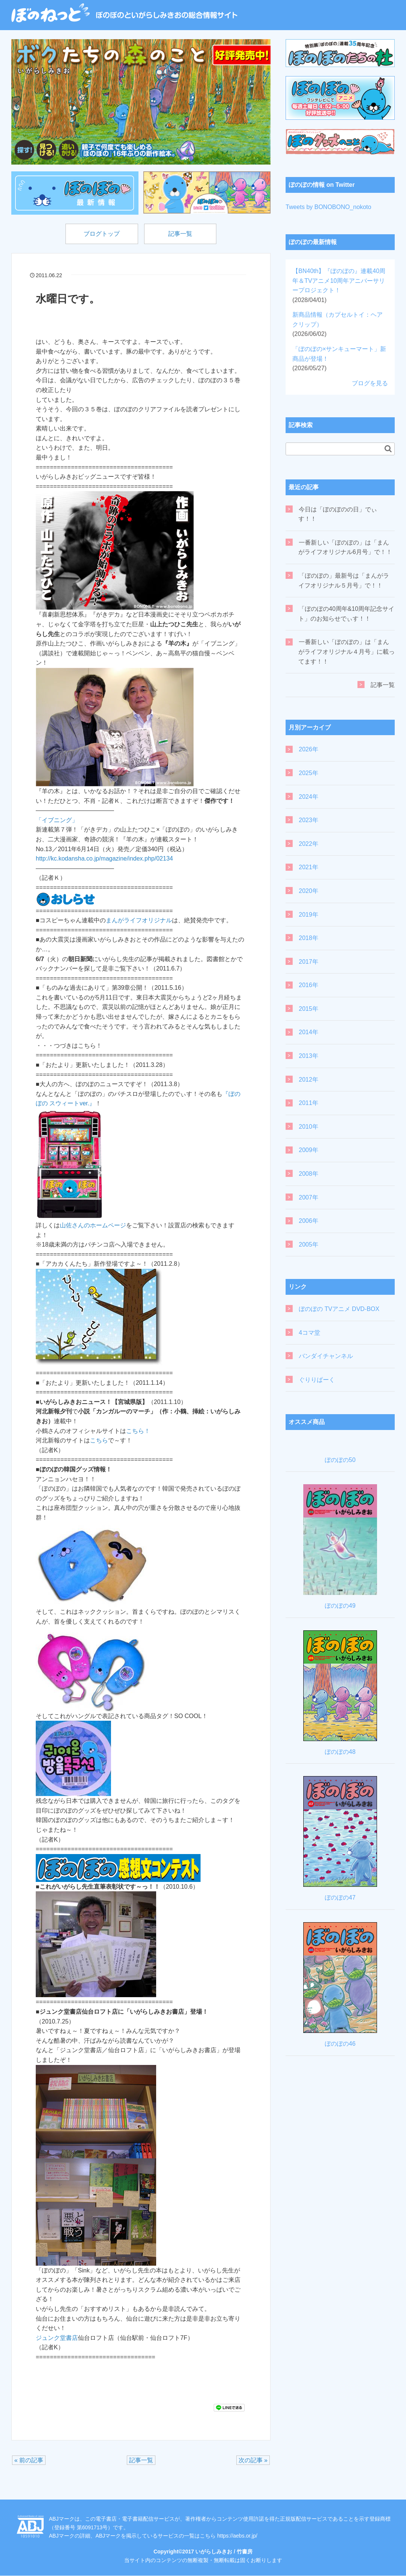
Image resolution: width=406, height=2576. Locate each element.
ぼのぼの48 (340, 1752)
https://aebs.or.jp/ (237, 2536)
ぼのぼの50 (340, 1460)
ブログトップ (100, 234)
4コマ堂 (309, 1332)
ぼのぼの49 (340, 1605)
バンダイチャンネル (326, 1356)
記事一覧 (182, 234)
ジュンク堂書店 (57, 2338)
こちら (99, 1441)
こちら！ (138, 1431)
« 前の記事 (28, 2460)
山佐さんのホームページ (93, 1225)
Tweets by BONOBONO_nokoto (328, 207)
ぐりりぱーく (317, 1380)
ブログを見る (370, 383)
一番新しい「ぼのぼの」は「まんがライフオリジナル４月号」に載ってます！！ (346, 651)
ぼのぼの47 (340, 1897)
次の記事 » (253, 2460)
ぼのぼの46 (340, 2043)
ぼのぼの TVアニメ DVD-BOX (339, 1309)
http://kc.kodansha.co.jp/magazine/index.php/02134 (104, 859)
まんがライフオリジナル (139, 920)
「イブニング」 (57, 820)
